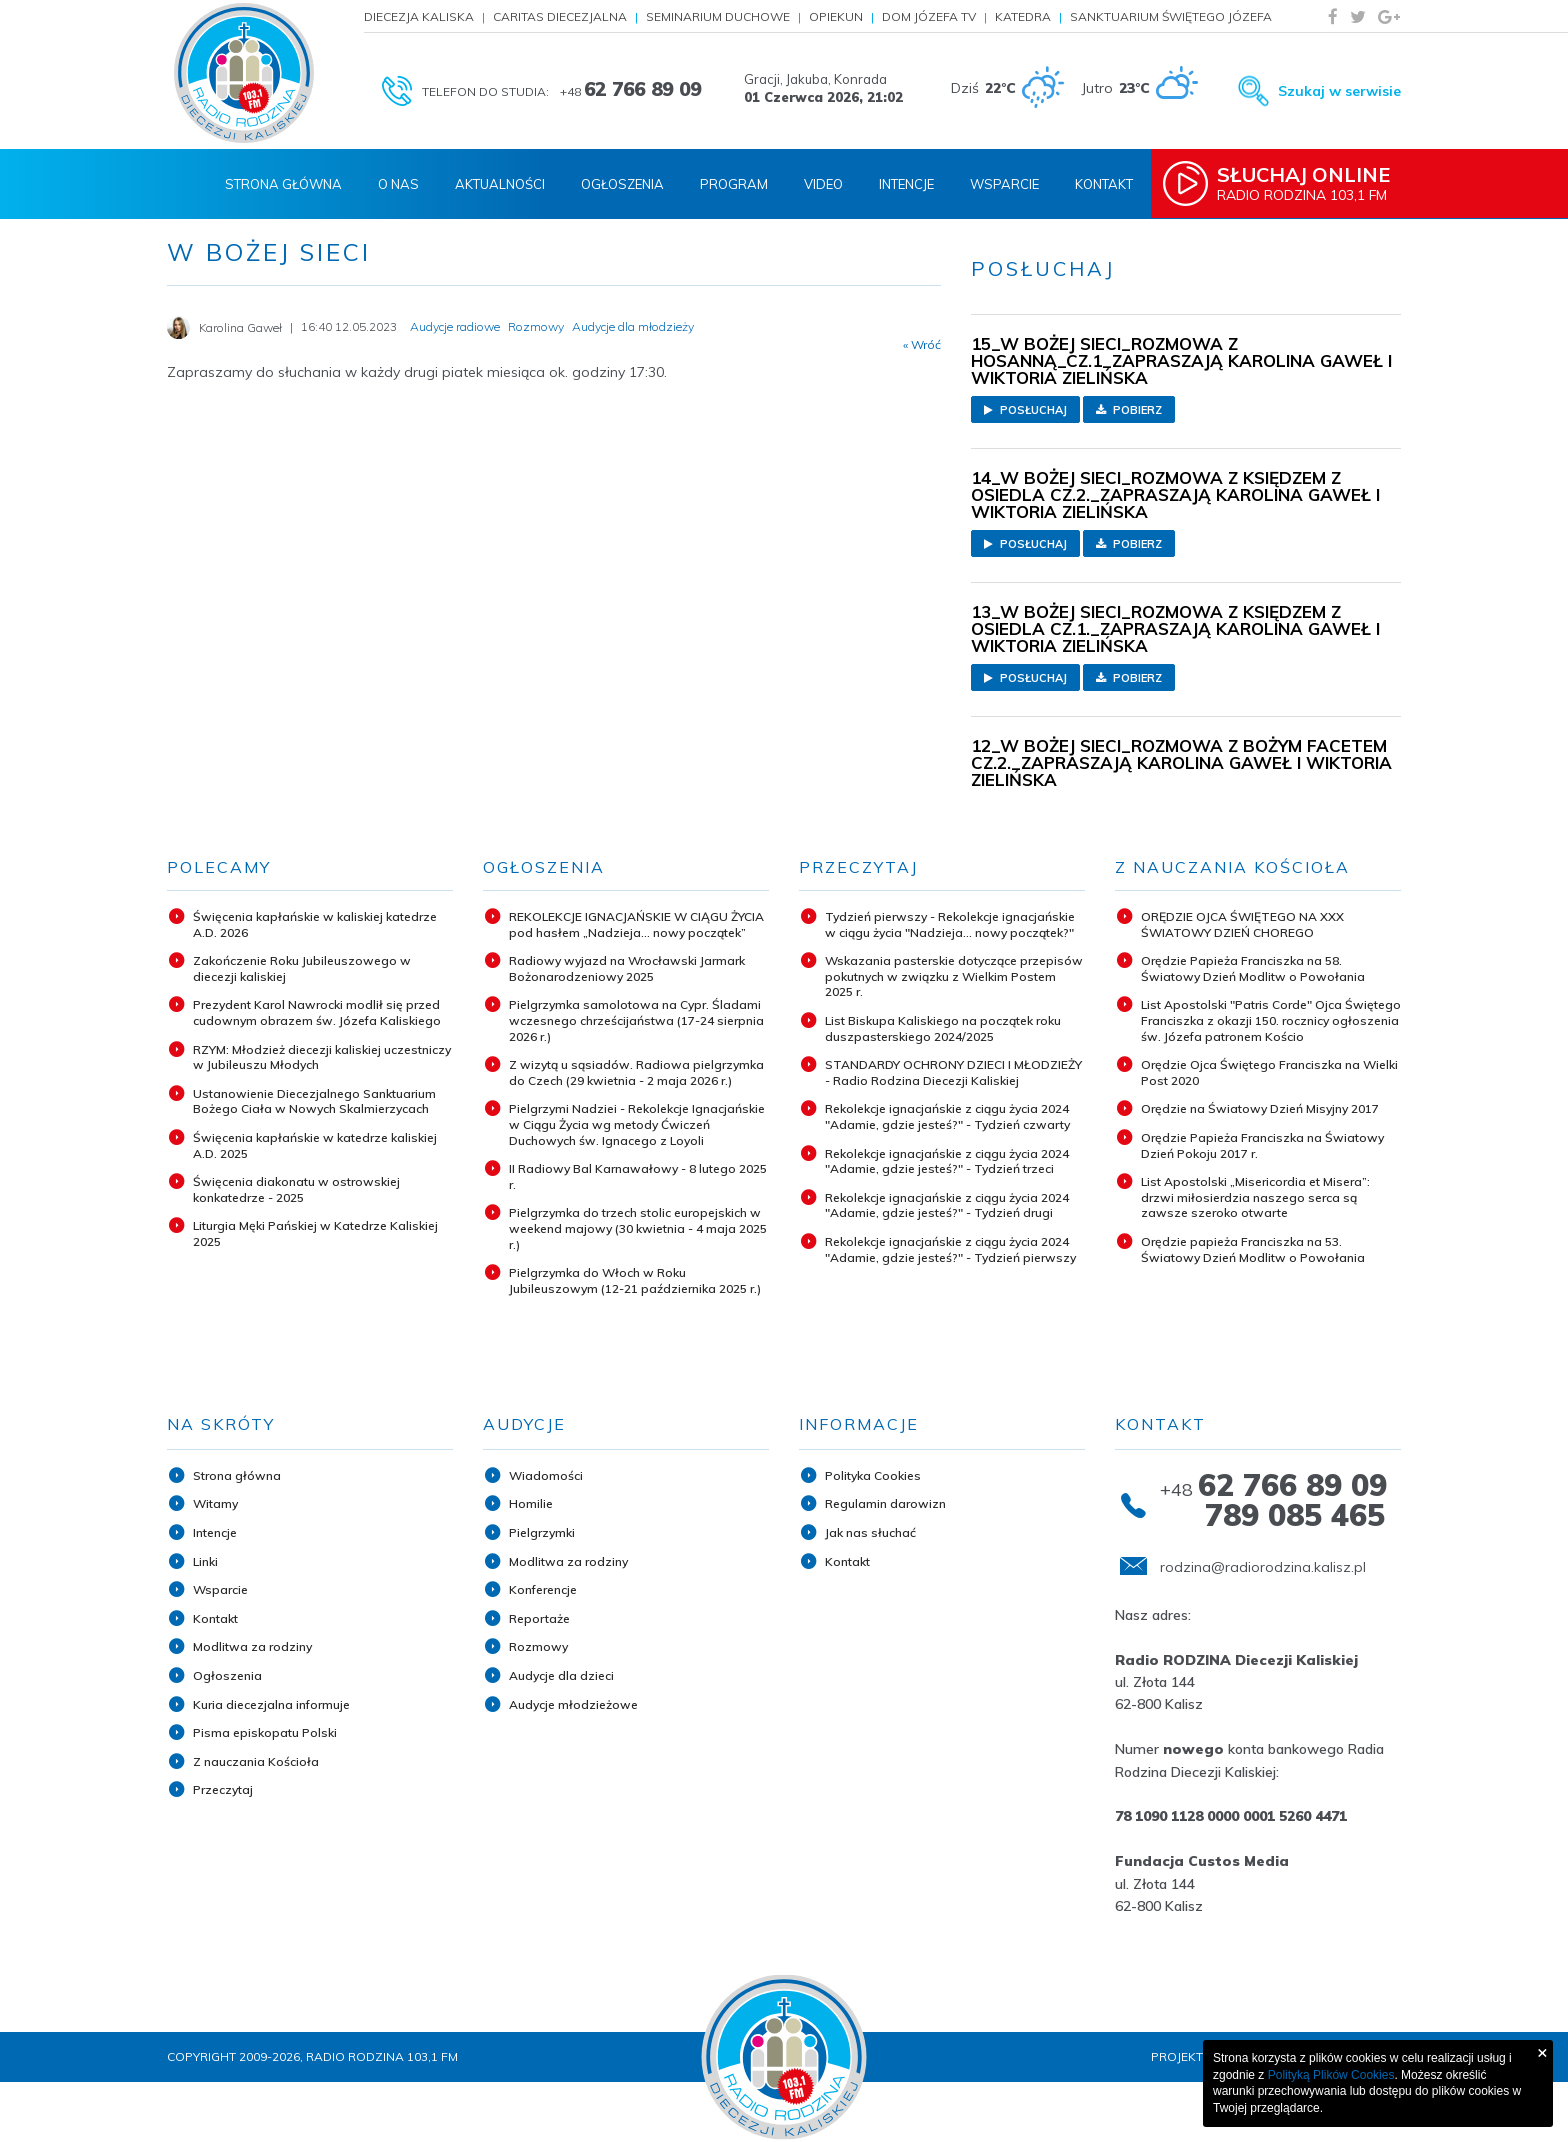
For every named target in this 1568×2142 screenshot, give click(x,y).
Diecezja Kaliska (419, 16)
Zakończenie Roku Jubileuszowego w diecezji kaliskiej (302, 968)
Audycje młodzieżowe (573, 1704)
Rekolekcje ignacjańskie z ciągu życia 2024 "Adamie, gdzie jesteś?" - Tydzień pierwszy (950, 1249)
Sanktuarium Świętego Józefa (1171, 16)
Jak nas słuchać (870, 1532)
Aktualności (500, 184)
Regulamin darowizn (885, 1503)
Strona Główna (283, 184)
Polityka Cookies (873, 1475)
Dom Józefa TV (929, 16)
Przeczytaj (223, 1789)
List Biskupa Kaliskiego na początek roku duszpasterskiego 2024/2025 (943, 1028)
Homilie (531, 1503)
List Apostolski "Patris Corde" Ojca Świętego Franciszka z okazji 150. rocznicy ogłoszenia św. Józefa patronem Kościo (1271, 1020)
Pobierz (1129, 410)
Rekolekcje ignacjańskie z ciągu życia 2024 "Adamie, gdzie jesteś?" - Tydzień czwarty (947, 1116)
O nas (398, 184)
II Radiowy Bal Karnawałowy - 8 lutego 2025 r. (638, 1176)
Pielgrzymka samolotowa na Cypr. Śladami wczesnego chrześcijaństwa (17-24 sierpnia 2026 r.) (636, 1020)
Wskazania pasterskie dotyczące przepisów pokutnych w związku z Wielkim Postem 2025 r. (954, 976)
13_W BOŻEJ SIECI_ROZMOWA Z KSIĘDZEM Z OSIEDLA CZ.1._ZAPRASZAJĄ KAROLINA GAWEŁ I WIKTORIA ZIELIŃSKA (1175, 628)
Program (734, 184)
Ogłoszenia (622, 184)
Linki (205, 1561)
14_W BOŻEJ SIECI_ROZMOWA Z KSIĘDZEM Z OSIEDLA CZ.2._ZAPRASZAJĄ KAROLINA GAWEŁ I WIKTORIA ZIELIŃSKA (1175, 494)
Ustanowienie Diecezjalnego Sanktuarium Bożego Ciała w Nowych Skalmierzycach (314, 1101)
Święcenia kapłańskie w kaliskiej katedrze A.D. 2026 (315, 924)
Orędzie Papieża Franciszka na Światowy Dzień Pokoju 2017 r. (1262, 1145)
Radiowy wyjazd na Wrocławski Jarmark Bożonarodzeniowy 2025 (627, 968)
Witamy (215, 1503)
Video (823, 184)
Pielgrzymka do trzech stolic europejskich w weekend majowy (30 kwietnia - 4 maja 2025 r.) (638, 1228)
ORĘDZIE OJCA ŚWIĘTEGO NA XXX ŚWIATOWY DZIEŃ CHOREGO (1242, 924)
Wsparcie (1004, 184)
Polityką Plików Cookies (1331, 2075)
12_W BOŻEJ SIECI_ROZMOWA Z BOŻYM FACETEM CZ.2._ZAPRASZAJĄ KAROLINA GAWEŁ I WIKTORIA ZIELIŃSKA (1181, 762)
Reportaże (539, 1618)
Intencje (906, 184)
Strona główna (237, 1475)
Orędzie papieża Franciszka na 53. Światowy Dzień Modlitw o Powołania (1253, 1249)
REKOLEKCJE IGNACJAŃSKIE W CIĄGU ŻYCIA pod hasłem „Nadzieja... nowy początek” (636, 924)
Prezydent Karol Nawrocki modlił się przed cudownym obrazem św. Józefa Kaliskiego (317, 1012)
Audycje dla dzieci (561, 1675)
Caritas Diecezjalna (560, 16)
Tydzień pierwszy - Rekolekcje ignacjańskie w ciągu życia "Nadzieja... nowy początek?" (950, 924)
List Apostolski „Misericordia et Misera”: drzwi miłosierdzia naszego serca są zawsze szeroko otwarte (1255, 1197)
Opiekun (836, 16)
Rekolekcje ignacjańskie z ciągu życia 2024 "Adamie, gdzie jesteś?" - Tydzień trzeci (947, 1161)
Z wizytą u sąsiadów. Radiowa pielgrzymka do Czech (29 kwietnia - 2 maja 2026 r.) (636, 1072)
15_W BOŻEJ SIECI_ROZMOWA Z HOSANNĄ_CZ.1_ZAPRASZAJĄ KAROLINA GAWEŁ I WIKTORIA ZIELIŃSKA (1181, 360)
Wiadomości (546, 1475)
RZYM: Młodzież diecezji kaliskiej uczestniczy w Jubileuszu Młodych (322, 1057)
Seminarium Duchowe (718, 16)
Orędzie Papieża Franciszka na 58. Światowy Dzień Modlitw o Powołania (1253, 968)
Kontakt (1104, 184)
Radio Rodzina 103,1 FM (1311, 183)
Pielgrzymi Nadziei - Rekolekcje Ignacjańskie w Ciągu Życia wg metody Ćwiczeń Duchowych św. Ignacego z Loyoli (637, 1124)
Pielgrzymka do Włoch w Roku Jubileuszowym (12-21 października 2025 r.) (635, 1280)
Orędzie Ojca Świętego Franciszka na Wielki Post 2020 (1269, 1072)
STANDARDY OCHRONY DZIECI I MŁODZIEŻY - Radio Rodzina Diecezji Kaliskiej (953, 1072)
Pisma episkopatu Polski (265, 1732)
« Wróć (922, 345)
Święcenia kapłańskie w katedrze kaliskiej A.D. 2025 (315, 1145)
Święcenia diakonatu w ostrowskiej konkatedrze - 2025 (296, 1189)
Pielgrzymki (542, 1532)
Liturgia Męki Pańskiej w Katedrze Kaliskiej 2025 (315, 1233)
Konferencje (543, 1589)
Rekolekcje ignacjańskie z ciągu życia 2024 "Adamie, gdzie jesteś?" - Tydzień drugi (947, 1205)
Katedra (1023, 16)
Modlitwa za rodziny (252, 1646)
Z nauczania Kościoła (256, 1761)
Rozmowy (538, 1646)
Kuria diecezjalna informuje (271, 1704)
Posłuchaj (1025, 410)
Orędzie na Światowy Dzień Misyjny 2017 (1260, 1108)
